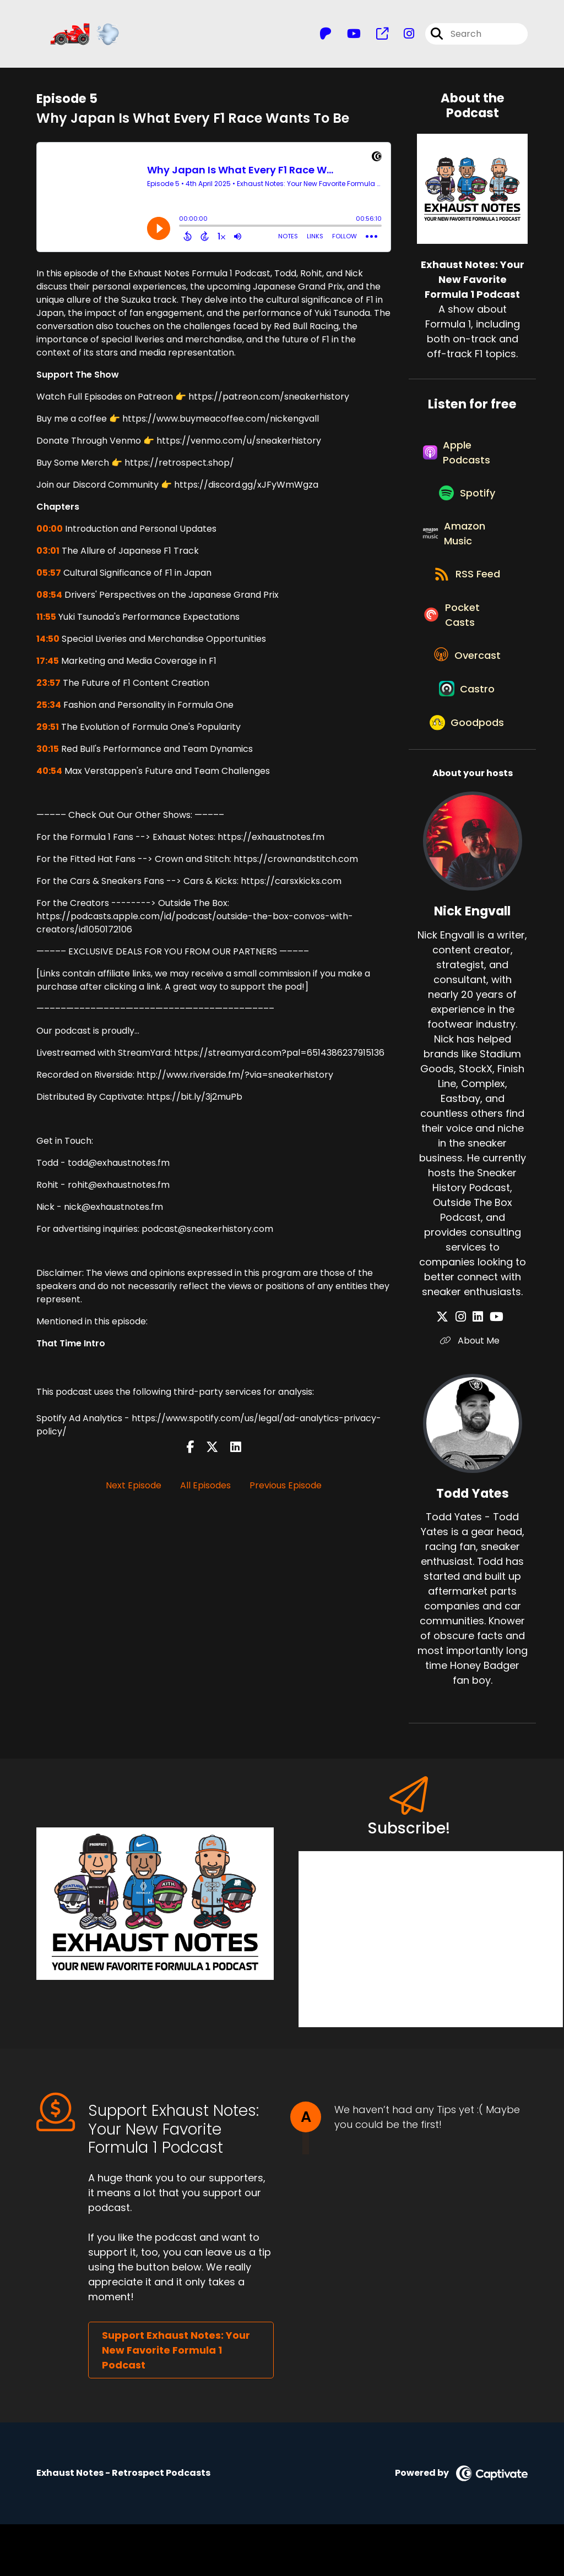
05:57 (48, 576)
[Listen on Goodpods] (467, 773)
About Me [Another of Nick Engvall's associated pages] (472, 1392)
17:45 (47, 664)
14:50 (47, 642)
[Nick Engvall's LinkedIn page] (478, 1368)
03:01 (47, 554)
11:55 (46, 620)
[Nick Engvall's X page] (452, 1368)
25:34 (48, 708)
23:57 (48, 686)
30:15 (47, 752)
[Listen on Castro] (467, 733)
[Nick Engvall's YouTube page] (492, 1368)
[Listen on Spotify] (467, 508)
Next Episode (133, 1489)
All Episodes (205, 1489)
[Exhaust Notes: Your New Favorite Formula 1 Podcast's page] (375, 36)
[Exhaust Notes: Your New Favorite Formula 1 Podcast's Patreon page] (325, 36)
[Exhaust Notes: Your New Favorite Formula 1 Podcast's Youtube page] (347, 36)
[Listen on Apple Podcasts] (466, 461)
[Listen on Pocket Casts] (466, 647)
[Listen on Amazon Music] (466, 554)
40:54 (49, 774)
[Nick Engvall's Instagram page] (465, 1368)
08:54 (49, 598)
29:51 (47, 730)
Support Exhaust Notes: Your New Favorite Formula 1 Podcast (176, 2402)
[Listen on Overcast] (466, 694)
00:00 (49, 532)
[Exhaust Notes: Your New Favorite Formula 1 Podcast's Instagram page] (402, 36)
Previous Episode (286, 1489)
